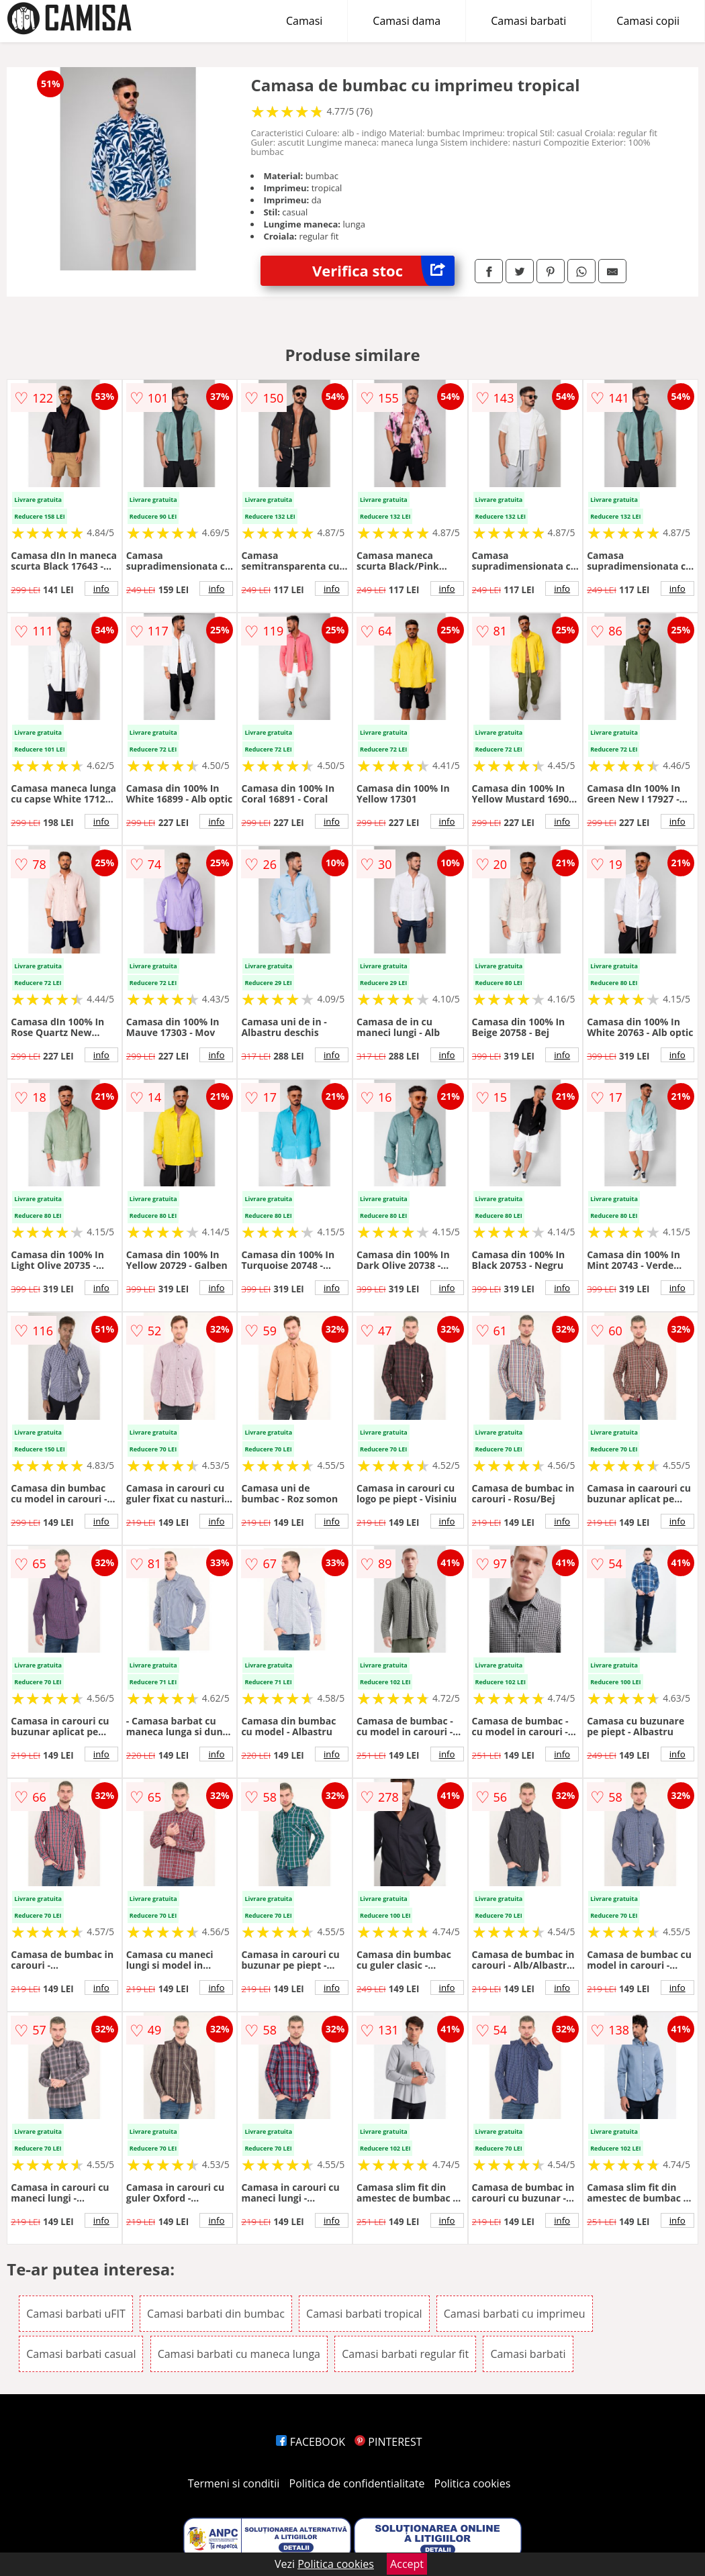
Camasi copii (647, 20)
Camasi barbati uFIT (76, 2313)
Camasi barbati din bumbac (216, 2313)
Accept (407, 2564)
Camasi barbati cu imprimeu (514, 2313)
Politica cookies (472, 2483)
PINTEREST (388, 2441)
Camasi (304, 20)
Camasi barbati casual (81, 2354)
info (101, 588)
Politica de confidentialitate (357, 2483)
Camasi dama (406, 20)
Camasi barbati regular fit (405, 2354)
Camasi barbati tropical (364, 2313)
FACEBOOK (310, 2441)
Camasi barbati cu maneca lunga (239, 2354)
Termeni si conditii (234, 2483)
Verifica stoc (383, 271)
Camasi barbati (528, 20)
